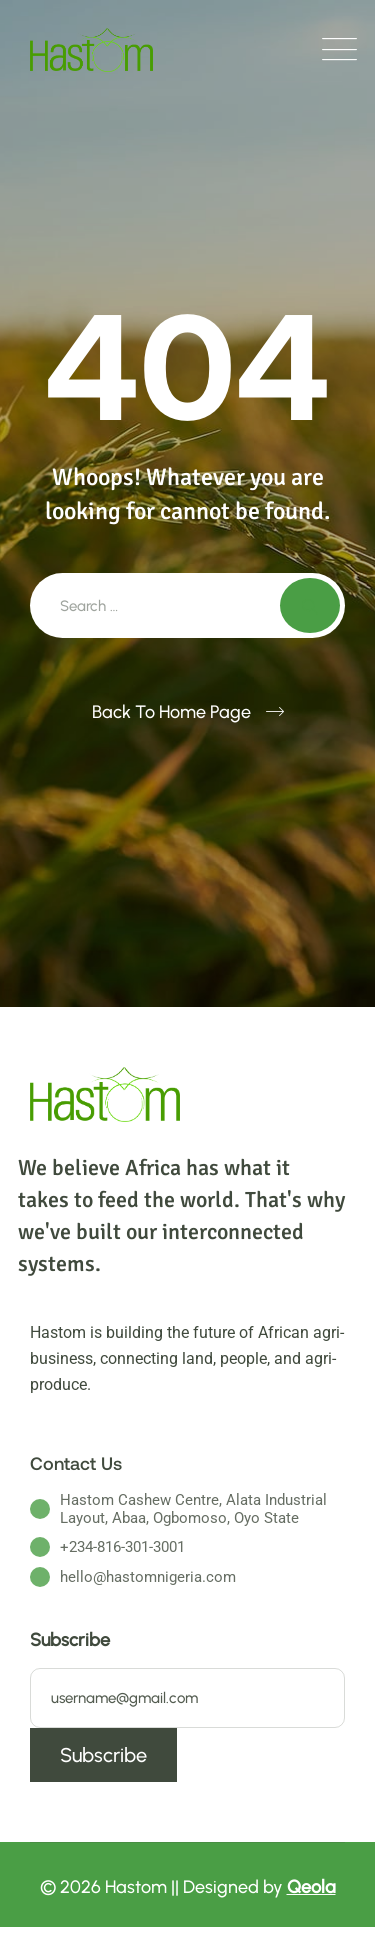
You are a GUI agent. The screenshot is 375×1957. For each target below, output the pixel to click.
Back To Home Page (171, 712)
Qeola (311, 1887)
